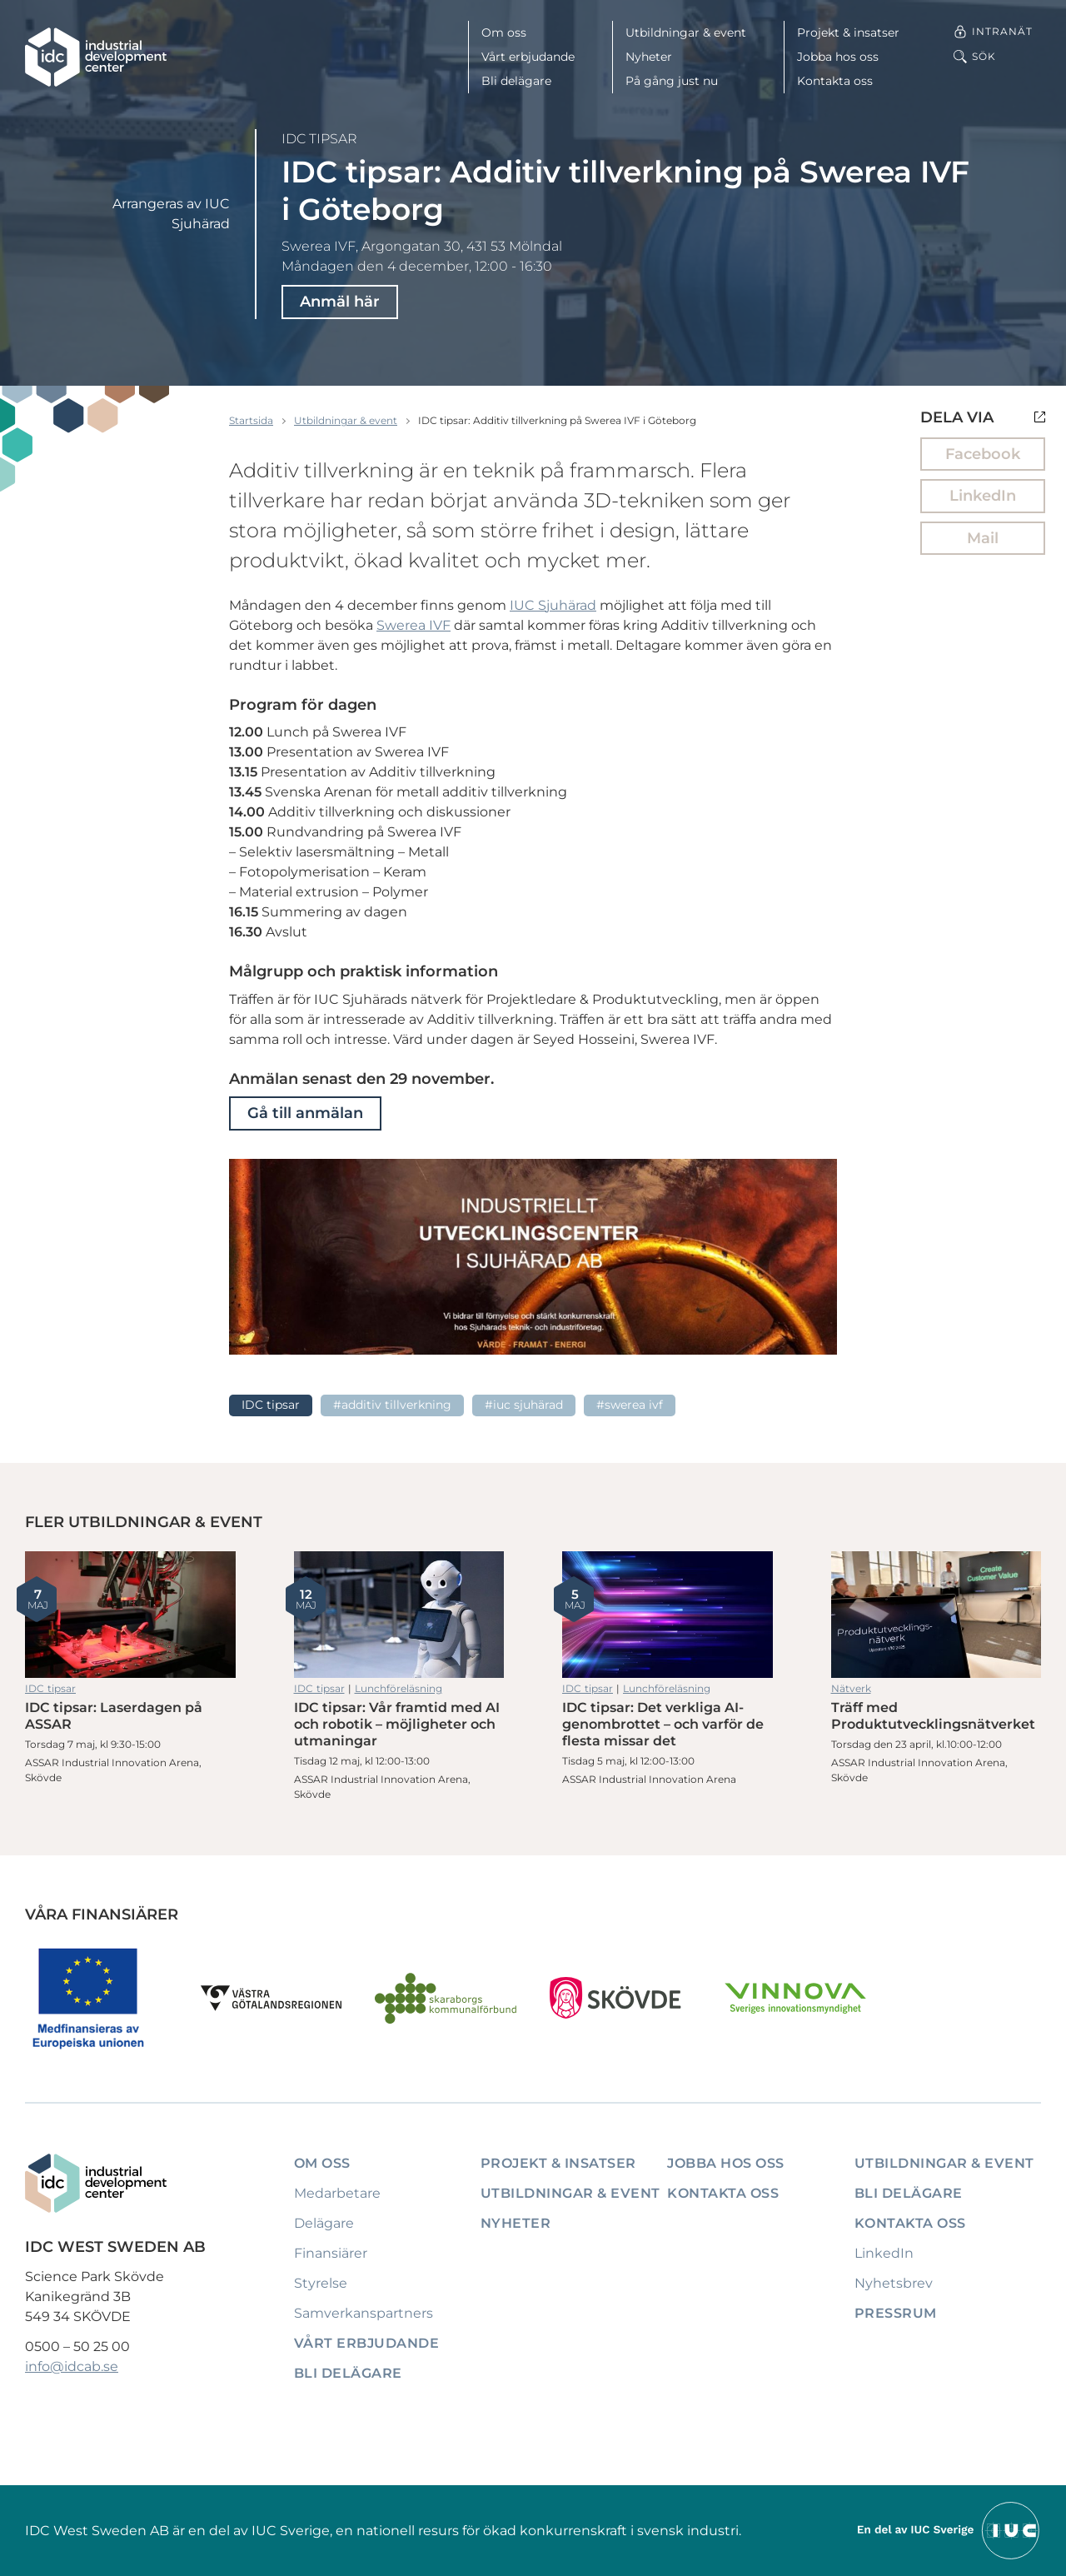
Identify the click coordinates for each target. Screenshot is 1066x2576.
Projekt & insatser (848, 32)
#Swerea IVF (629, 1404)
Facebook (982, 454)
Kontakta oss (835, 80)
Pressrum (895, 2313)
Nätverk (851, 1688)
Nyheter (648, 56)
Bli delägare (516, 80)
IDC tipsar (319, 139)
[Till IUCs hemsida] (949, 2530)
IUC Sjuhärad (553, 605)
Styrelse (320, 2283)
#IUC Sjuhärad (524, 1404)
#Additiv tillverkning (392, 1404)
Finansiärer (330, 2253)
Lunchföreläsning (398, 1688)
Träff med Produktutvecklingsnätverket (936, 1614)
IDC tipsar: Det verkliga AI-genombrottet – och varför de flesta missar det (667, 1614)
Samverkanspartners (363, 2313)
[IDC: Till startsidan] (96, 57)
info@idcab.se (71, 2366)
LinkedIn (982, 496)
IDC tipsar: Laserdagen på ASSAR (130, 1614)
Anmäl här (340, 301)
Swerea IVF (413, 625)
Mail (983, 538)
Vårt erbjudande (528, 56)
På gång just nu (671, 80)
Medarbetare (337, 2193)
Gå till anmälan (305, 1113)
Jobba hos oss (838, 56)
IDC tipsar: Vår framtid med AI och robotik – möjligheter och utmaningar (399, 1614)
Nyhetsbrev (893, 2283)
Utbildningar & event (685, 32)
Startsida (251, 420)
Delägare (324, 2223)
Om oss (503, 32)
